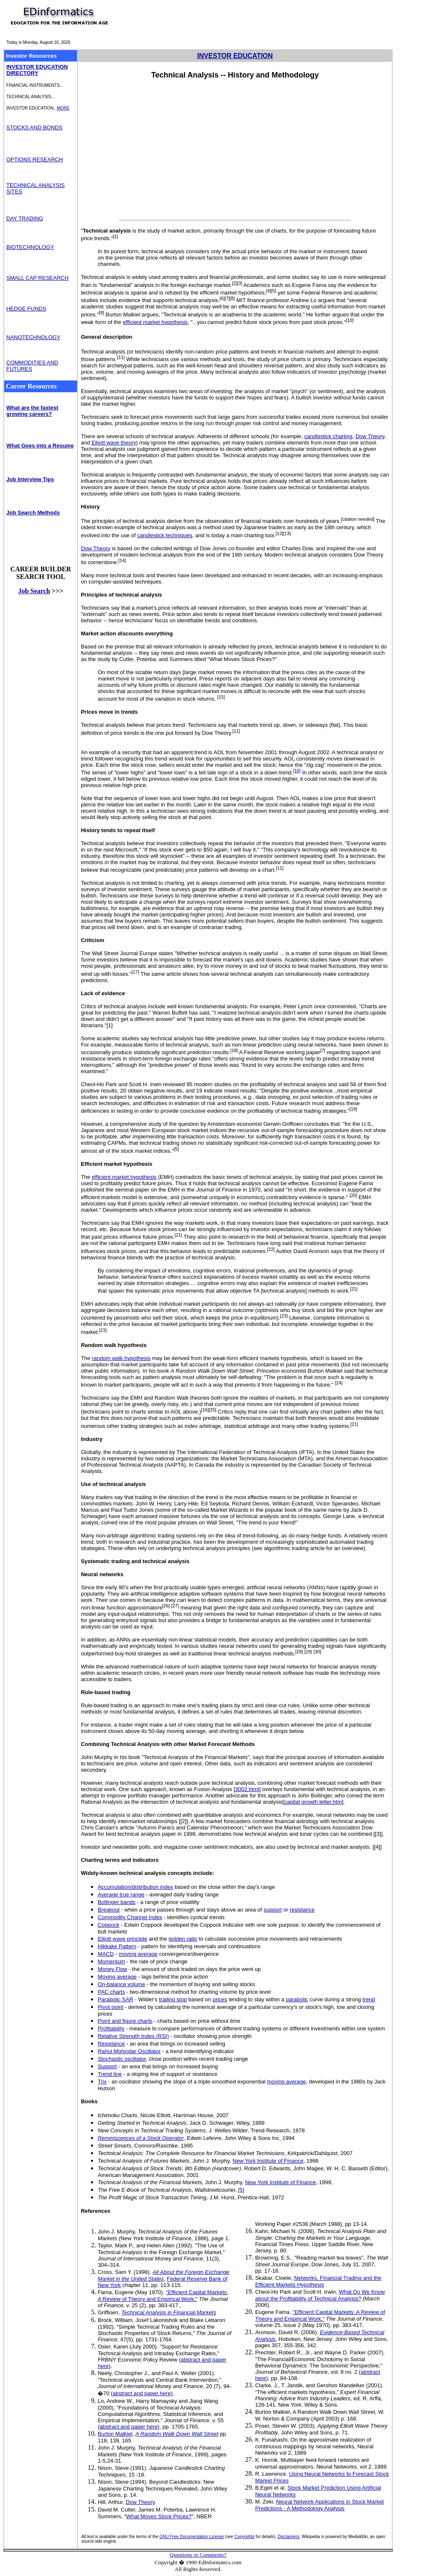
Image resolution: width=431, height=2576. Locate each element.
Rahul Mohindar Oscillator (129, 2051)
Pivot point (110, 2007)
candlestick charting (328, 436)
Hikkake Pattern (117, 1946)
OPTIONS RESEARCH (34, 159)
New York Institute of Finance (268, 2161)
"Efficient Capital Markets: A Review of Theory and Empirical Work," (163, 2295)
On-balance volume (121, 1984)
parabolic (297, 1999)
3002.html (247, 1789)
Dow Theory (95, 548)
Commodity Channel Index (130, 1917)
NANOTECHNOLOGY (33, 337)
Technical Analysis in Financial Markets (168, 2312)
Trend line (110, 2074)
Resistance (111, 2043)
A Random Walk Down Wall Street (177, 2434)
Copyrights (244, 2536)
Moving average (117, 1977)
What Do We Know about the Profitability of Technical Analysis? (320, 2295)
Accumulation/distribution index (135, 1887)
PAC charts (111, 1992)
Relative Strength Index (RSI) (133, 2036)
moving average (138, 1954)
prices (220, 1999)
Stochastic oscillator (122, 2059)
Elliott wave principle (122, 1939)
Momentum (111, 1961)
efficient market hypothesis (155, 322)
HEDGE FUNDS (26, 308)
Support (107, 2066)
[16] (297, 770)
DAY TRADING (24, 218)
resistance (302, 1910)
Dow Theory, (370, 436)
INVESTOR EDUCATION (235, 55)
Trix (102, 2081)
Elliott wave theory (113, 442)
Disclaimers (289, 2536)
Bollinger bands (117, 1902)
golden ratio (183, 1939)
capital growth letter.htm (313, 1802)
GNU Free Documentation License (192, 2536)
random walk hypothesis (121, 1358)
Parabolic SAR (115, 1999)
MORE (63, 108)
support (272, 1910)
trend (368, 1999)
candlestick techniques (164, 535)
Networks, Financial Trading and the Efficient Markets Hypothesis (318, 2281)
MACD (106, 1954)
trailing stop (173, 1999)
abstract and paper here (142, 2393)
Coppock (108, 1925)
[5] (241, 2190)
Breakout (109, 1910)
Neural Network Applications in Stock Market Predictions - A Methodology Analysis (319, 2505)
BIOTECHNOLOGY (30, 247)
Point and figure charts (125, 2021)
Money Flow (112, 1969)
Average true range (121, 1894)
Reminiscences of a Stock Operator (141, 2138)
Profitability (111, 2028)
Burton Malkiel (115, 2434)
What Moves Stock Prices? (159, 2516)
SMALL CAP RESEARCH (37, 278)
